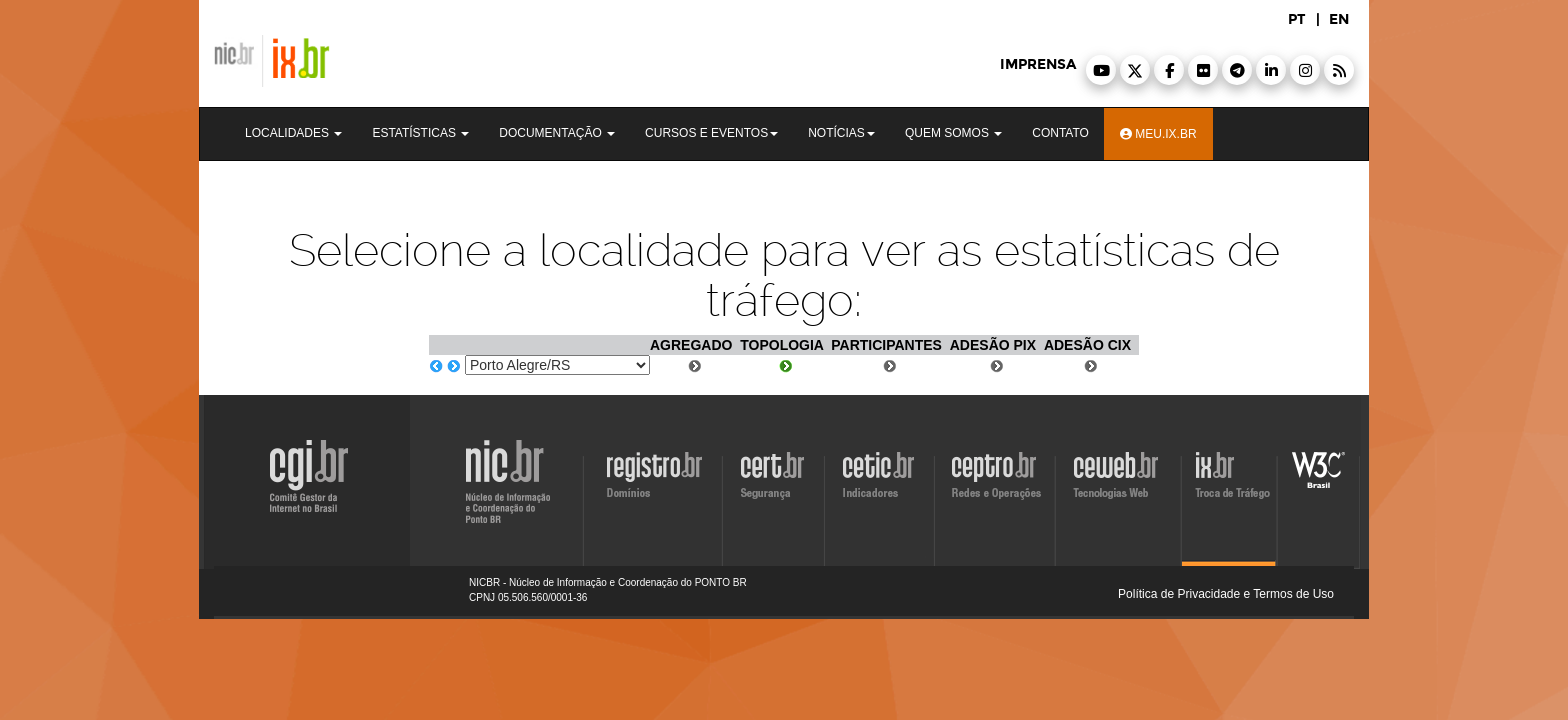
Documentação (557, 133)
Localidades (293, 133)
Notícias (841, 133)
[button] (1101, 70)
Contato (1060, 133)
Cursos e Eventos (711, 133)
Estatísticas (420, 133)
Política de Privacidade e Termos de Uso (1226, 594)
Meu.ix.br (1158, 134)
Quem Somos (953, 133)
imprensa (1038, 64)
